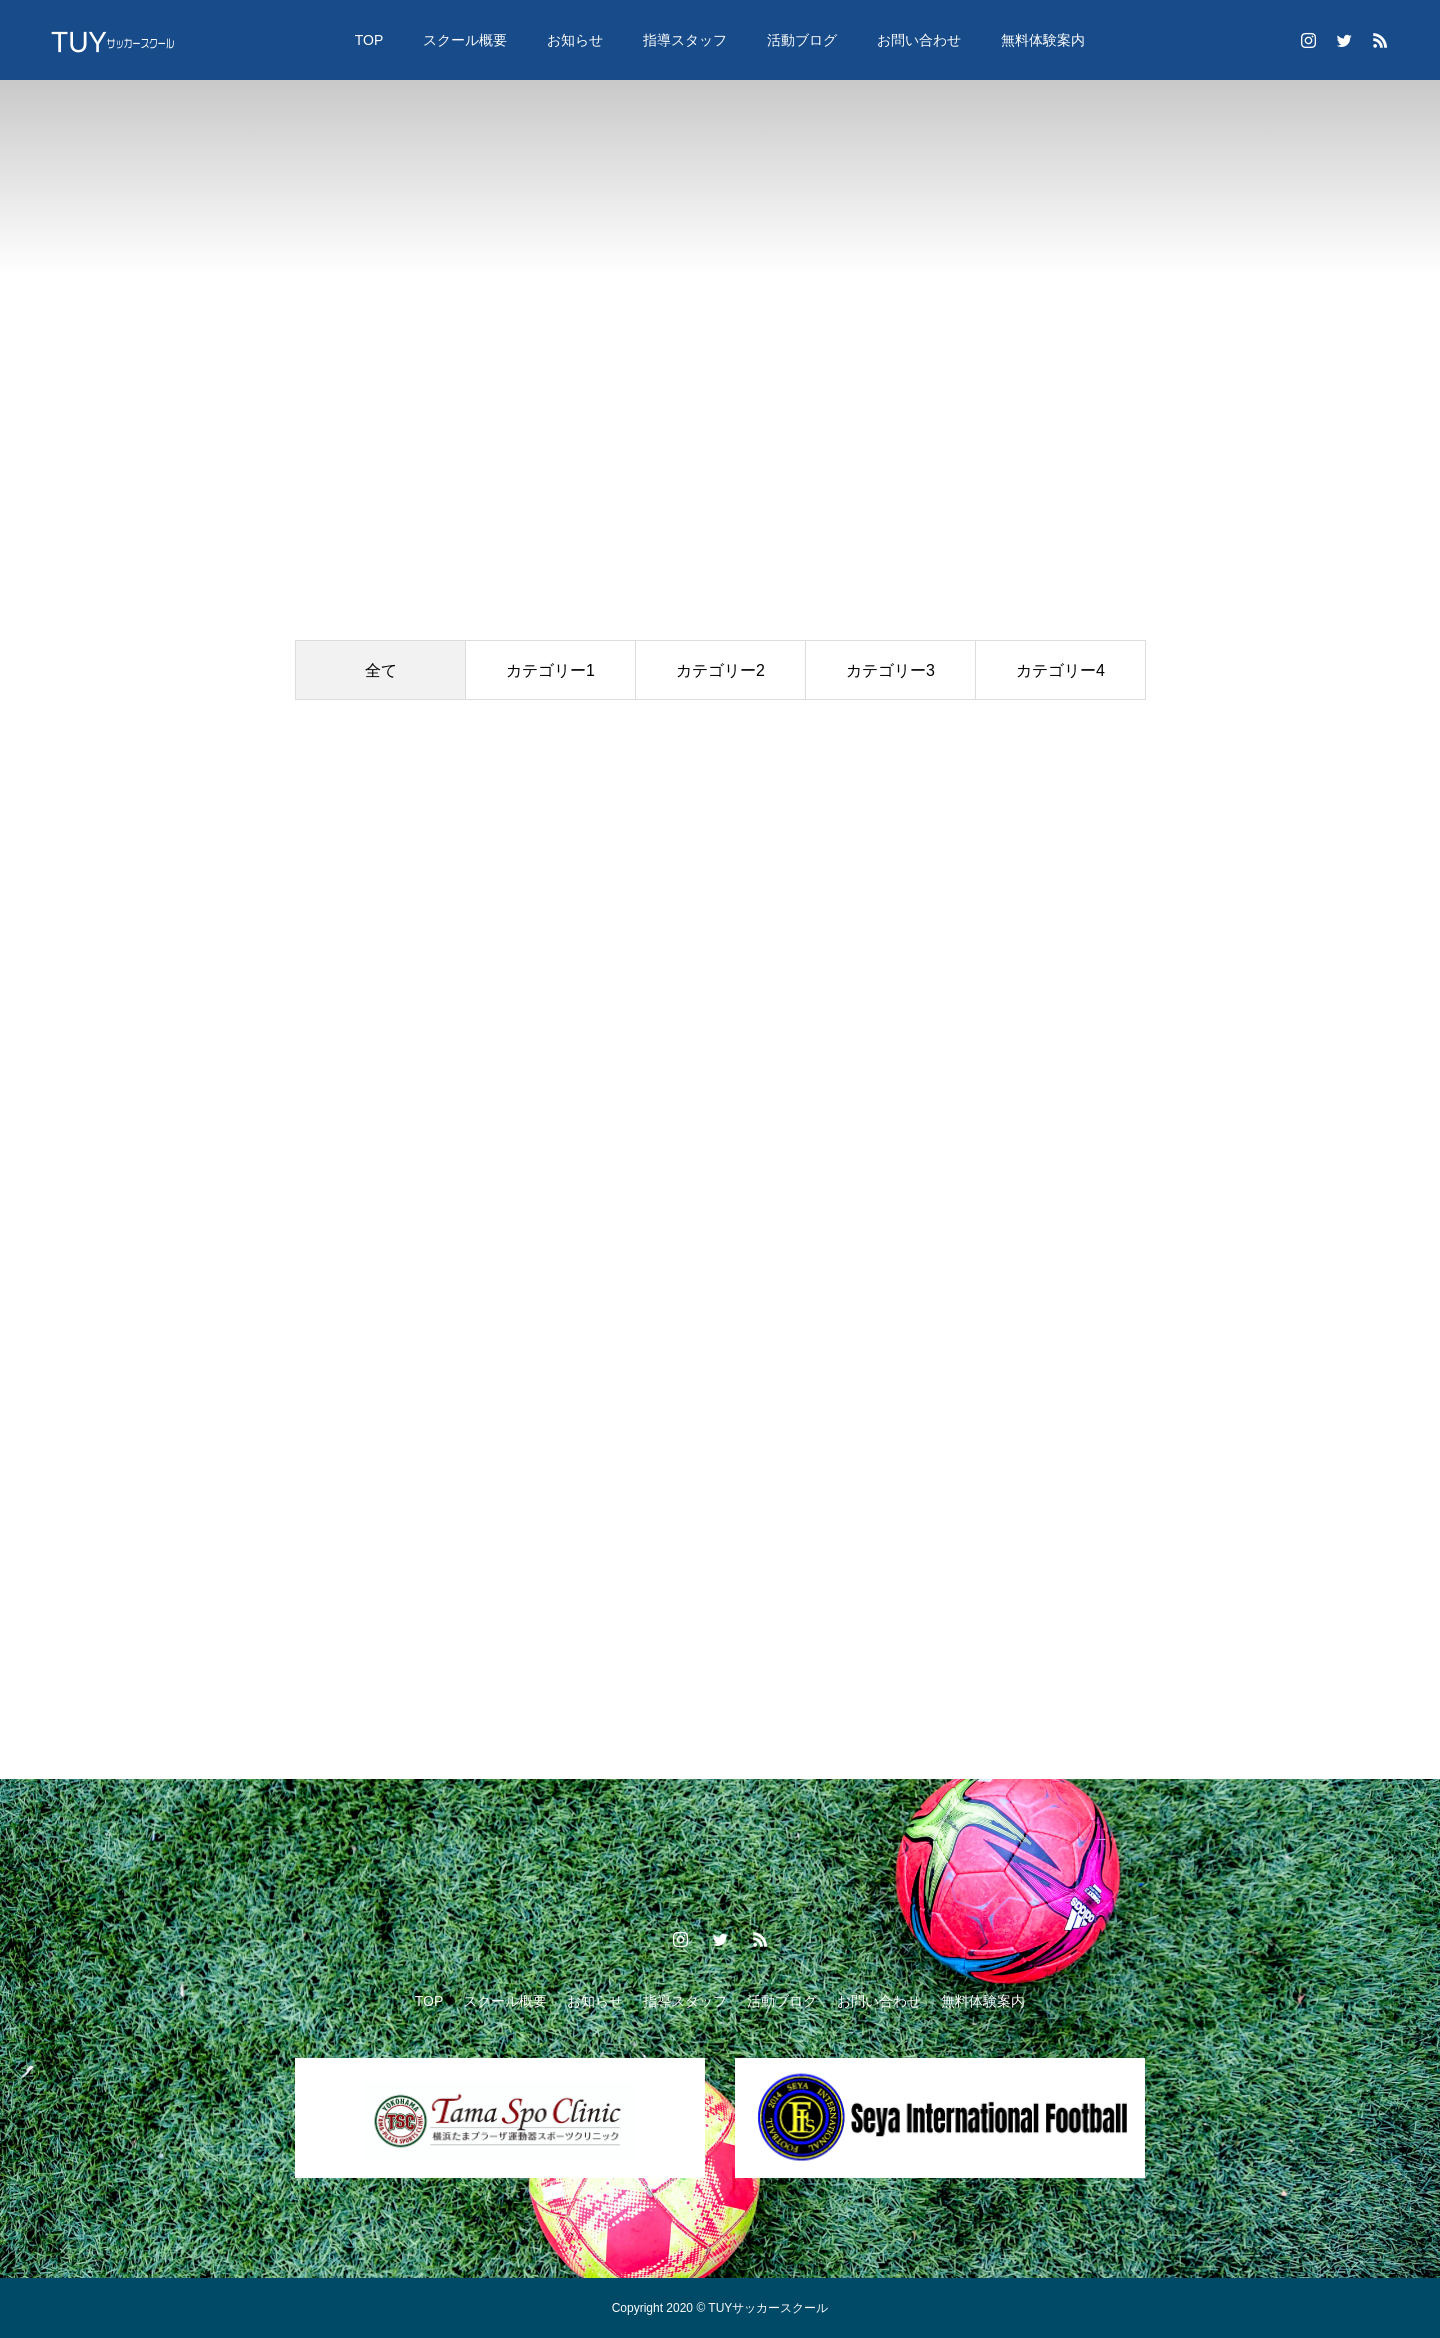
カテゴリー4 (1060, 670)
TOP (369, 40)
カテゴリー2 (720, 670)
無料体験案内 (1043, 40)
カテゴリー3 (890, 670)
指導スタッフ (685, 40)
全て (381, 670)
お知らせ (575, 40)
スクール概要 (465, 40)
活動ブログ (802, 40)
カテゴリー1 (550, 670)
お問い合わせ (919, 40)
